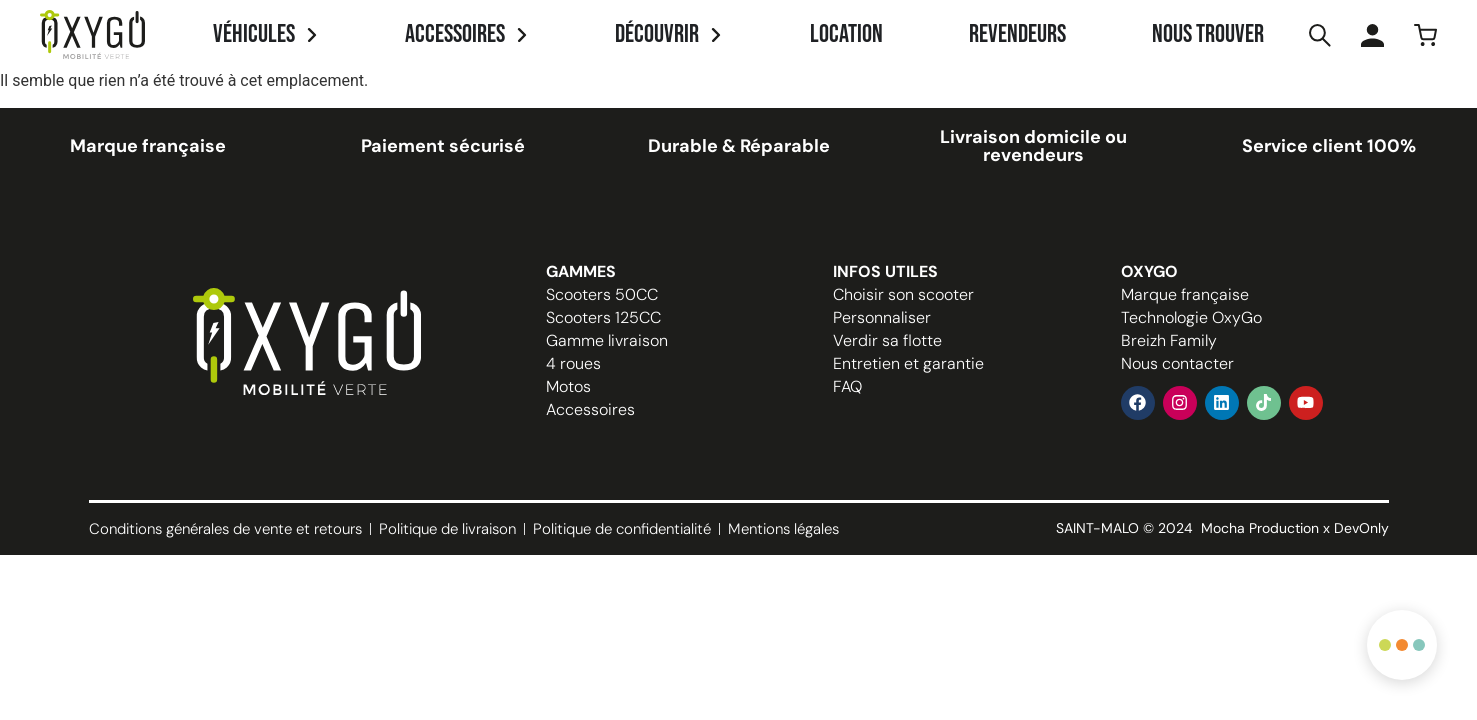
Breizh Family (1169, 340)
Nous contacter (1177, 363)
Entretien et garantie (908, 363)
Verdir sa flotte (887, 340)
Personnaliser (882, 317)
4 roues (573, 363)
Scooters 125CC (603, 317)
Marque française (1185, 294)
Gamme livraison (607, 340)
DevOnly (1361, 528)
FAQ (847, 386)
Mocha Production (1260, 528)
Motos (568, 386)
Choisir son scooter (903, 294)
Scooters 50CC (602, 294)
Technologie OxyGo (1191, 317)
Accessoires (590, 409)
